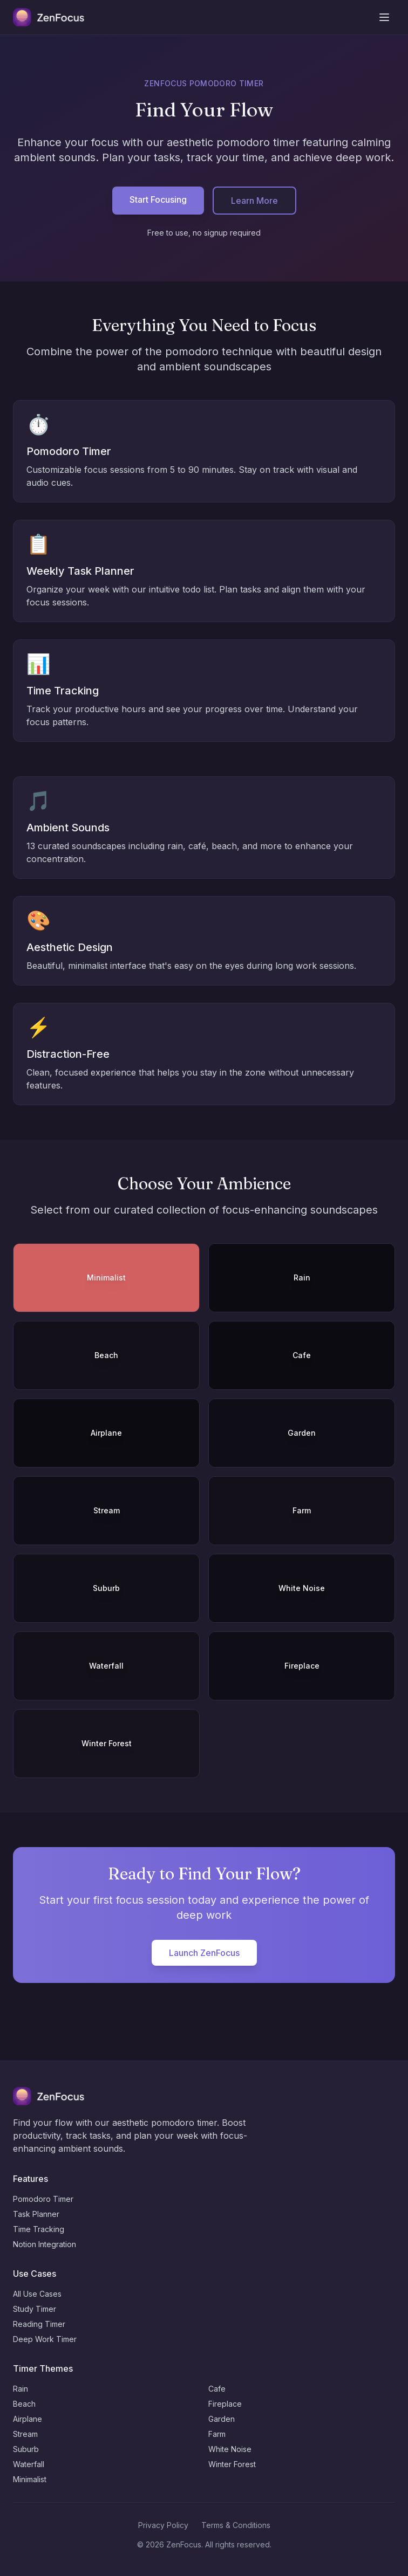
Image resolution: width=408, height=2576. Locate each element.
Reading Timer (39, 2324)
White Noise (229, 2449)
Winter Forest (232, 2464)
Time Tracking (38, 2229)
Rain (20, 2388)
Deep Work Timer (45, 2339)
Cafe (217, 2388)
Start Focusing (158, 199)
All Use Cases (37, 2293)
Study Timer (34, 2308)
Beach (24, 2403)
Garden (221, 2418)
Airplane (27, 2418)
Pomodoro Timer (43, 2198)
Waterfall (28, 2464)
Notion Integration (44, 2244)
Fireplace (225, 2403)
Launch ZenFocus (204, 1952)
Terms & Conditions (235, 2525)
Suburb (26, 2449)
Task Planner (36, 2214)
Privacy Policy (163, 2525)
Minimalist (29, 2479)
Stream (25, 2434)
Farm (217, 2434)
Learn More (254, 200)
